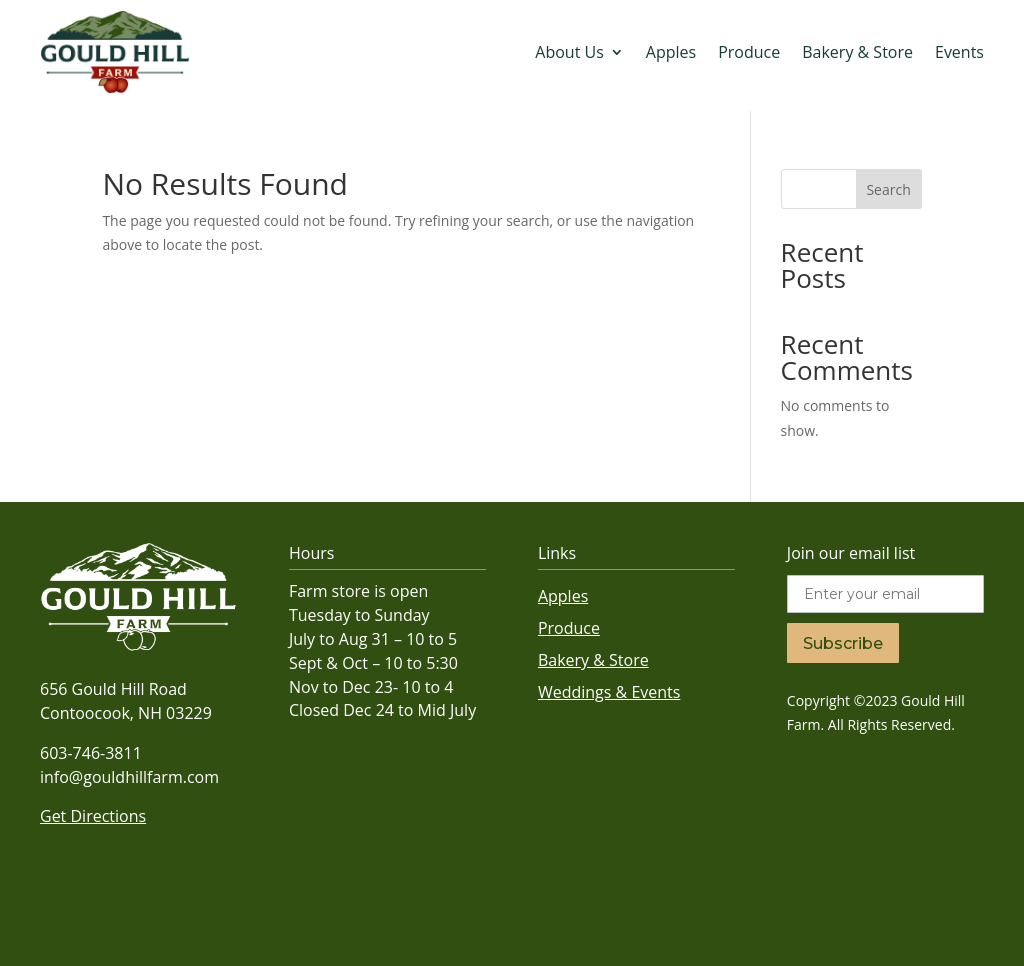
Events (959, 52)
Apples (671, 52)
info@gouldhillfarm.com (129, 777)
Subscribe (843, 643)
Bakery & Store (857, 52)
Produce (749, 52)
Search (888, 189)
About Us (569, 52)
